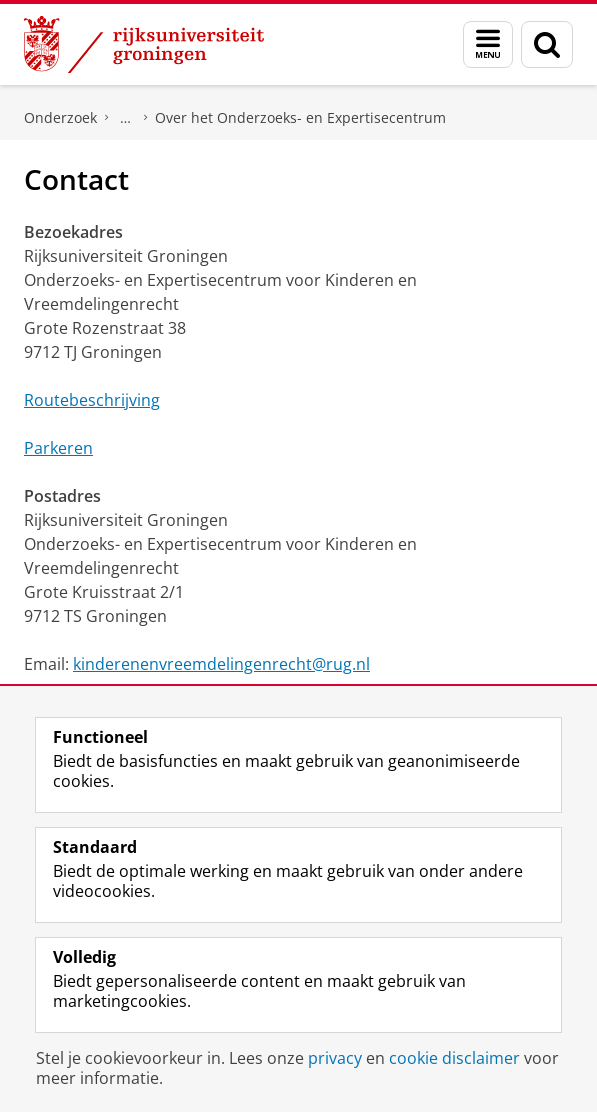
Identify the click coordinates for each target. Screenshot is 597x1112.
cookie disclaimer (454, 1058)
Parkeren (58, 448)
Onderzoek (60, 117)
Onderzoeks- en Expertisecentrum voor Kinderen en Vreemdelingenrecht (126, 118)
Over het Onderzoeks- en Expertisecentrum (300, 117)
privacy (335, 1058)
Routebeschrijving (92, 400)
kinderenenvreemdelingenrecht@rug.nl (221, 664)
